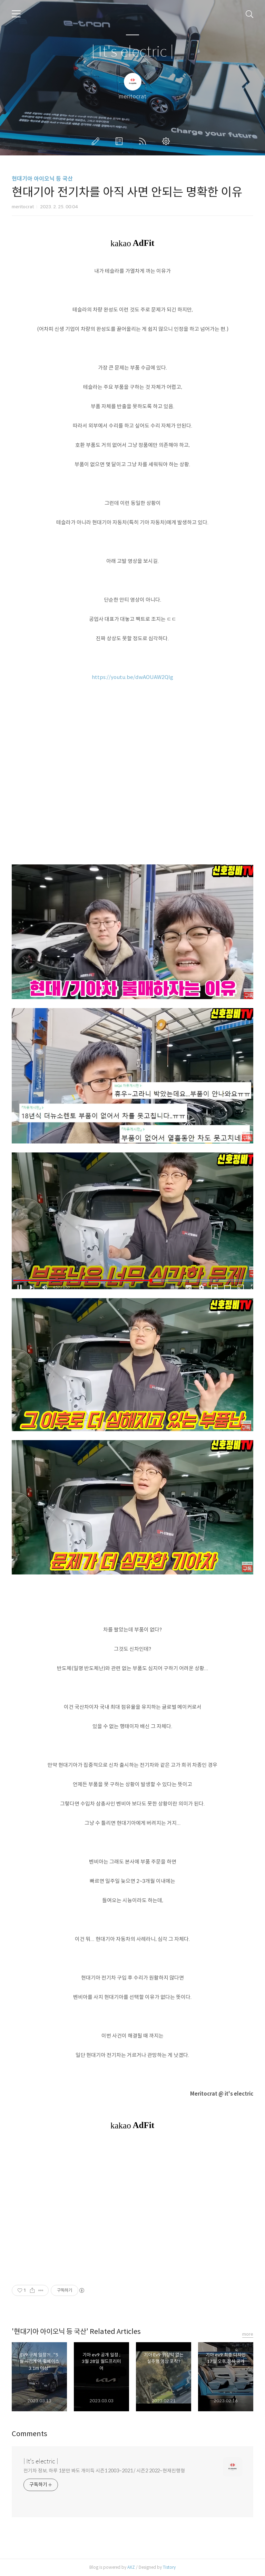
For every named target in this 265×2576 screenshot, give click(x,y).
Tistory (169, 2567)
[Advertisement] (132, 2207)
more (247, 2334)
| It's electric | (132, 52)
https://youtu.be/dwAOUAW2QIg (132, 677)
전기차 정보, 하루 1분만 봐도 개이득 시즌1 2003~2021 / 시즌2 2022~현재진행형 (104, 2471)
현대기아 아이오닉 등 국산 (42, 178)
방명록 (120, 141)
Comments (29, 2434)
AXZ (131, 2567)
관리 (167, 141)
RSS (144, 141)
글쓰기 (97, 141)
